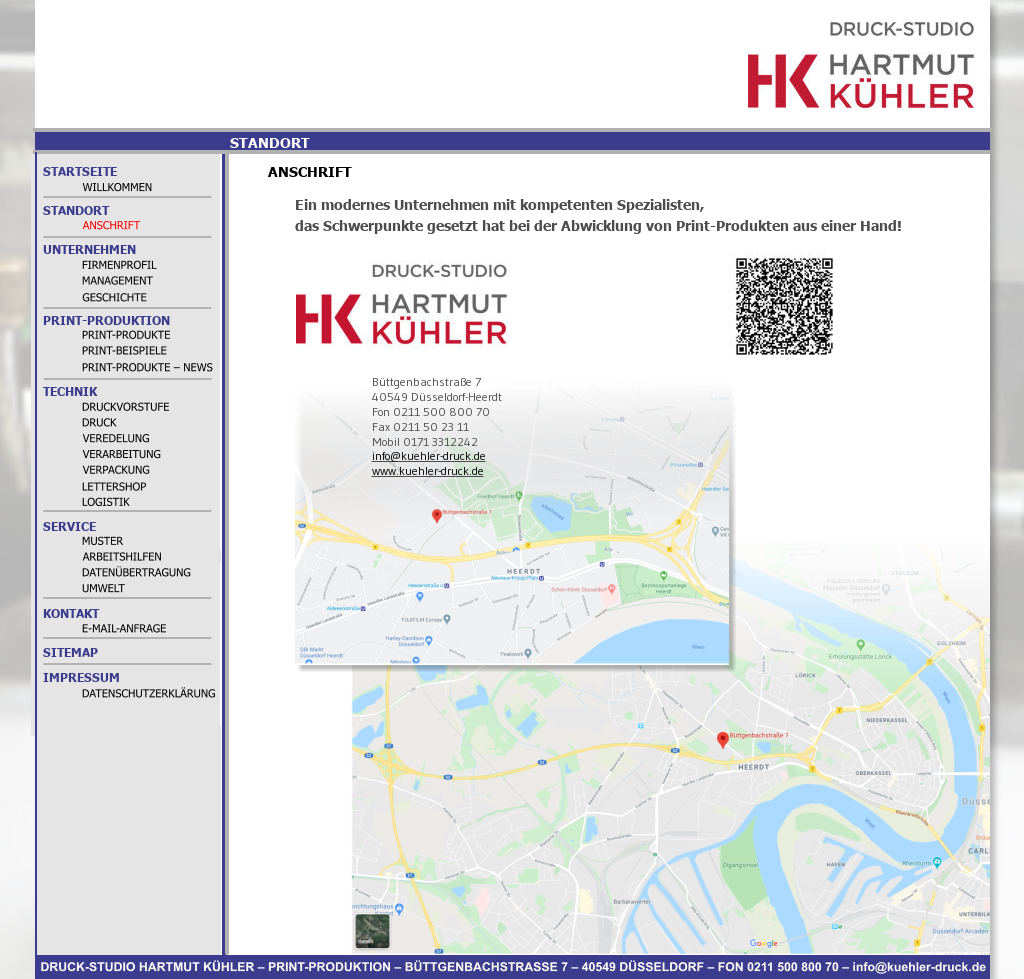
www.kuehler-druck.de (428, 470)
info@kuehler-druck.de (429, 455)
